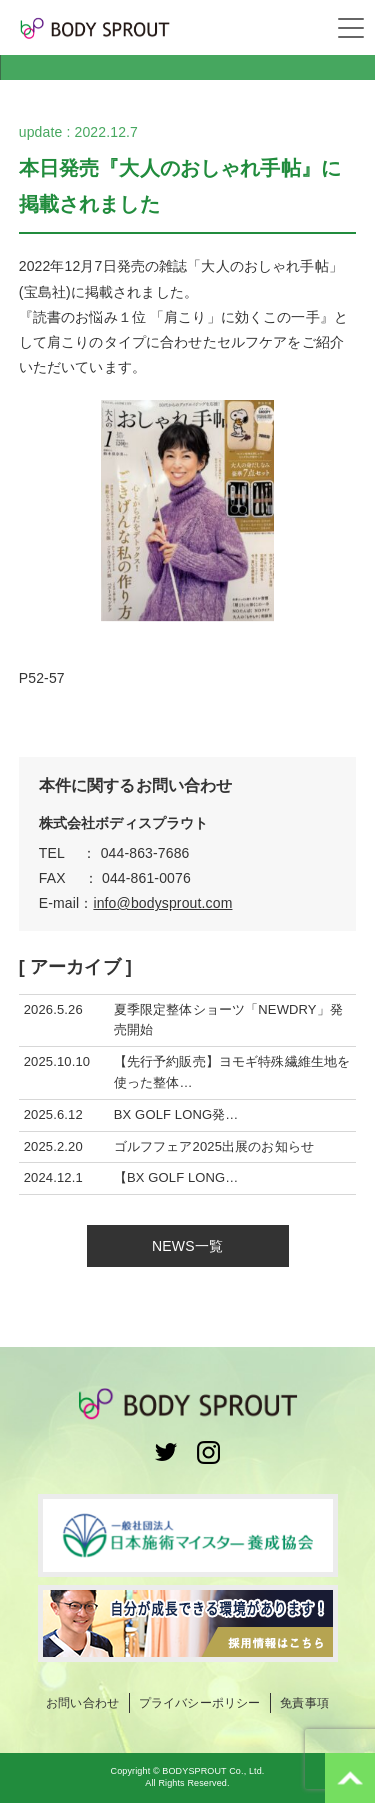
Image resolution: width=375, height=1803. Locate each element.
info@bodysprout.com (162, 903)
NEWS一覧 (187, 1246)
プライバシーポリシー (199, 1703)
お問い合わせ (82, 1703)
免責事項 (304, 1703)
